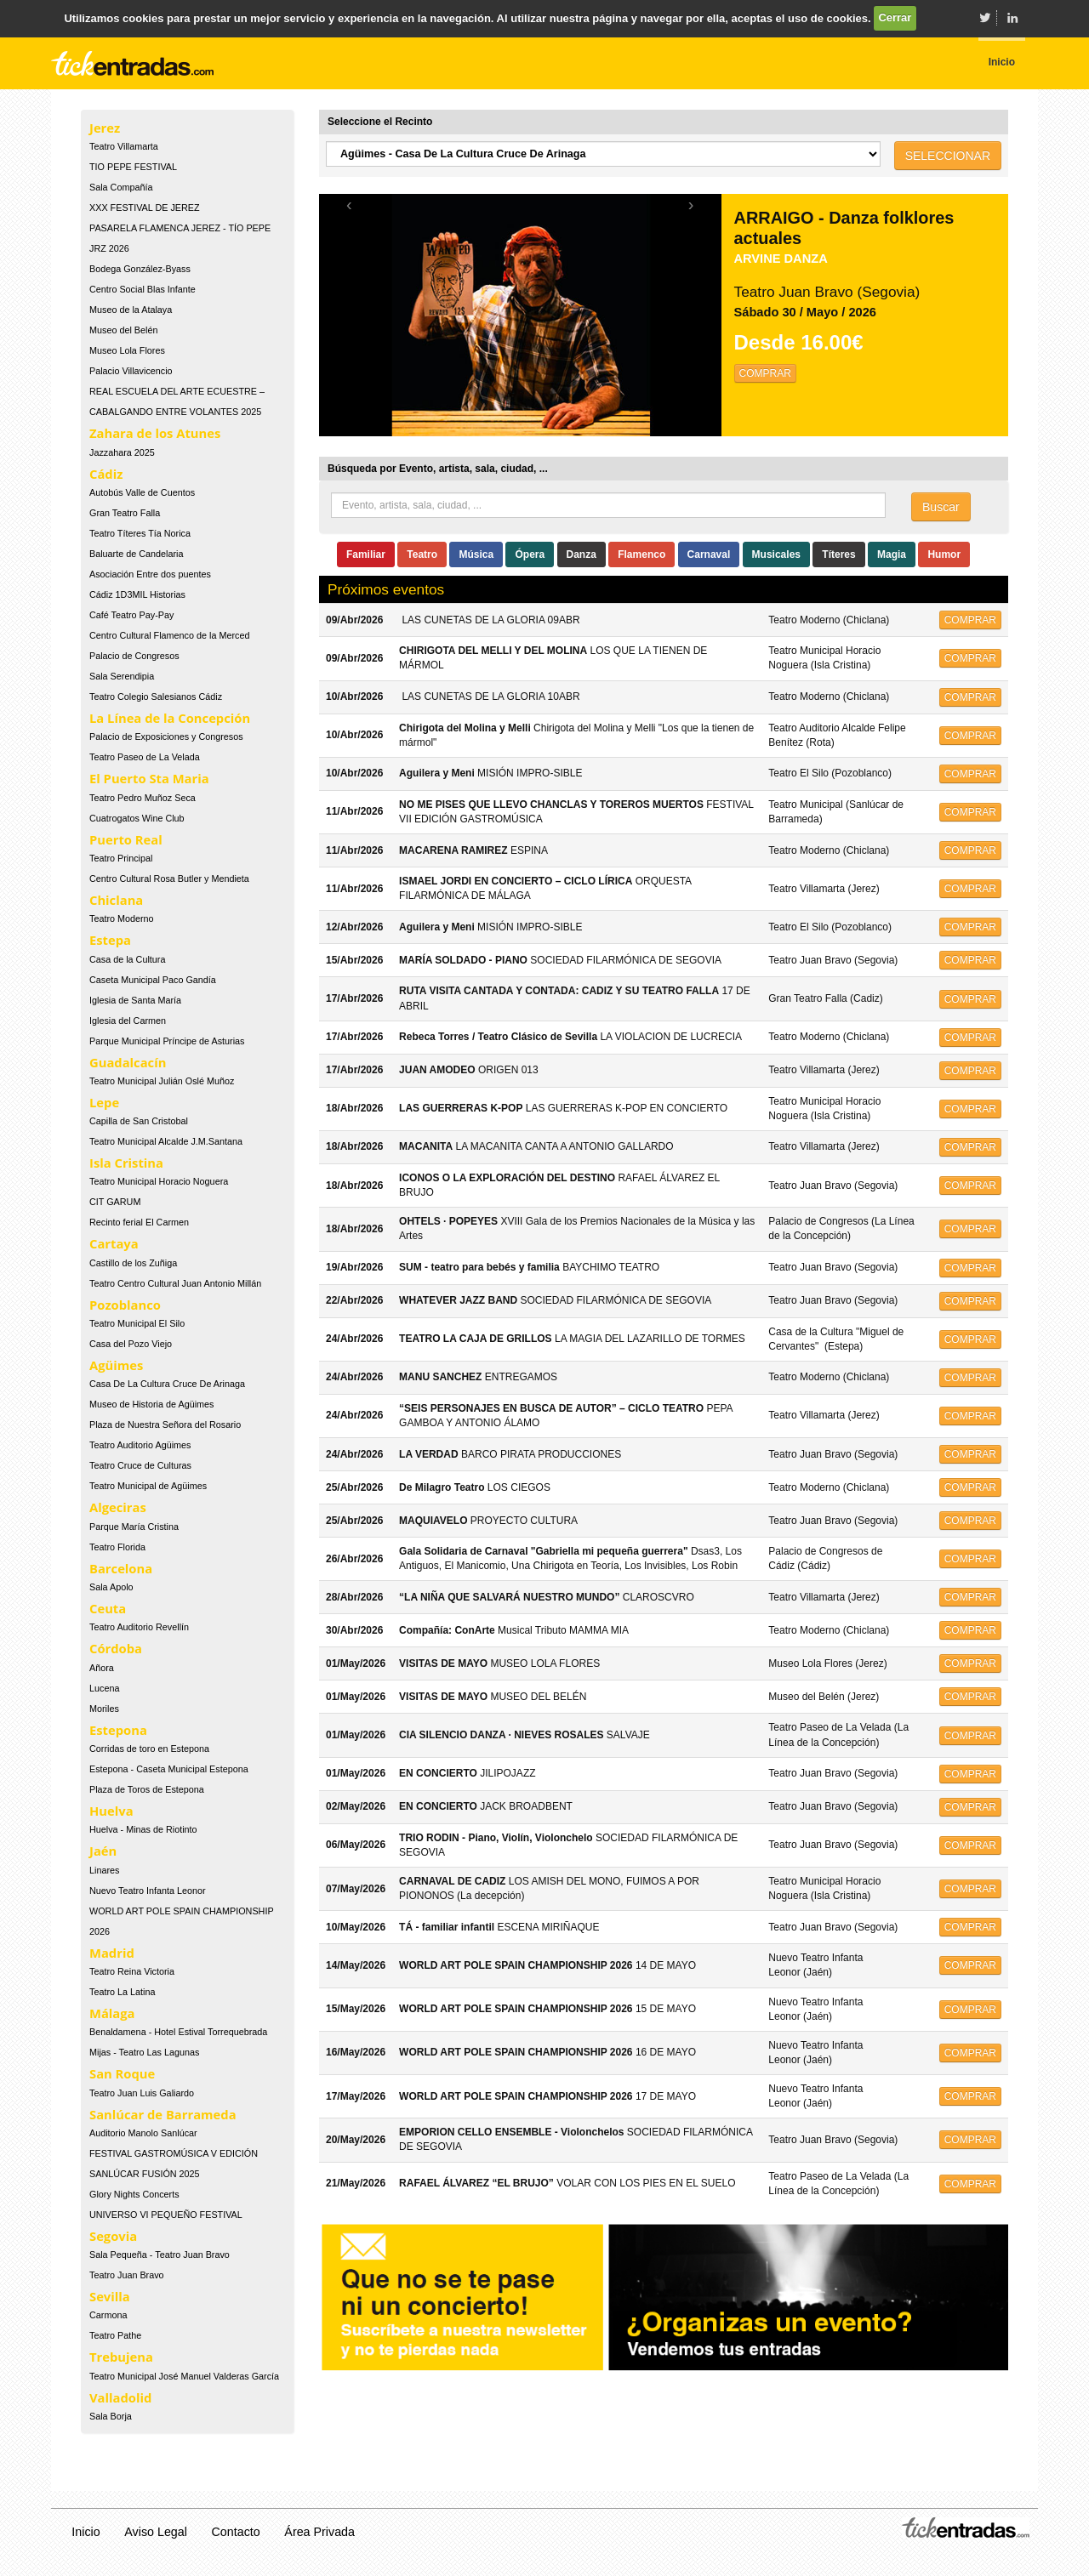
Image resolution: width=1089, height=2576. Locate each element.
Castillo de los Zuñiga (133, 1263)
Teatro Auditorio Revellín (139, 1627)
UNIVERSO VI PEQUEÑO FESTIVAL (165, 2214)
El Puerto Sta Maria (149, 778)
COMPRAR (765, 373)
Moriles (104, 1708)
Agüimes (116, 1364)
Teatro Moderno (121, 918)
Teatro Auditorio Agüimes (140, 1445)
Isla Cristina (126, 1162)
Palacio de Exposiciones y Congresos (166, 736)
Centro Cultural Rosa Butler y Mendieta (169, 878)
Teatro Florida (117, 1547)
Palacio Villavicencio (131, 371)
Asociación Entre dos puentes (150, 574)
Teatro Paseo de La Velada (144, 757)
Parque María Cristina (134, 1526)
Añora (101, 1668)
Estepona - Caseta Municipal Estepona (168, 1769)
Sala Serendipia (121, 676)
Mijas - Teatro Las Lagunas (144, 2052)
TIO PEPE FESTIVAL (133, 167)
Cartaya (114, 1243)
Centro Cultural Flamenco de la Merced (169, 635)
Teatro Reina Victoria (131, 1971)
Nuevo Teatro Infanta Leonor (147, 1890)
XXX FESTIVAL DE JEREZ (144, 207)
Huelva (111, 1810)
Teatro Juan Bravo (126, 2275)
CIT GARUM (114, 1202)
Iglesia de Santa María (135, 1000)
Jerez (104, 127)
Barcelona (120, 1568)
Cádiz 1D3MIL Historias (137, 594)
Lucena (104, 1688)
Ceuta (107, 1608)
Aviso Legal (155, 2532)
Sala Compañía (120, 187)
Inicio (85, 2532)
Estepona (118, 1729)
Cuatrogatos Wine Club (137, 818)
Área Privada (319, 2532)
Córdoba (115, 1648)
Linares (104, 1870)
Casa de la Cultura (127, 959)
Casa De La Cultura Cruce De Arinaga (167, 1384)
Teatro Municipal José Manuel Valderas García (184, 2376)
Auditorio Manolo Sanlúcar (143, 2133)
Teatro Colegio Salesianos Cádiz (155, 696)
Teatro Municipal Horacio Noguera (158, 1181)
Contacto (236, 2532)
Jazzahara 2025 (122, 452)
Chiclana (116, 899)
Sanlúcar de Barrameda (163, 2114)
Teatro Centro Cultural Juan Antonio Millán (175, 1283)
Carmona (108, 2315)
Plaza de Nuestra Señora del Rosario (165, 1424)
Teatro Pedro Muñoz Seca (142, 798)
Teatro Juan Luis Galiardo (141, 2093)
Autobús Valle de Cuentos (142, 492)
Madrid (111, 1952)
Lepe (104, 1102)
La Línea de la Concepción (169, 717)
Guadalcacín (127, 1062)
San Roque (122, 2073)
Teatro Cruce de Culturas (140, 1465)
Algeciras (117, 1506)
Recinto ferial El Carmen (139, 1222)
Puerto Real (125, 839)
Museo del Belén (123, 330)
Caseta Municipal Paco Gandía (152, 980)
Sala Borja (110, 2416)
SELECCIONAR (947, 155)
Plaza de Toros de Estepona (146, 1789)
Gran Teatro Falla (124, 513)
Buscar (941, 507)
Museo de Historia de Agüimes (151, 1404)
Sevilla (109, 2296)
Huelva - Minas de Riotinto (143, 1829)
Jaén (103, 1850)
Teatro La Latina (122, 1992)
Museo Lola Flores (127, 350)
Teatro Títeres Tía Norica (140, 533)
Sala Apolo (111, 1587)
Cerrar (894, 17)
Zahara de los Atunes (154, 432)
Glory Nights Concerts (134, 2194)
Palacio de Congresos (134, 656)
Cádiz (106, 473)
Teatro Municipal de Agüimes (148, 1486)
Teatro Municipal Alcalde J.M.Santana (165, 1141)
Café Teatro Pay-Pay (131, 615)
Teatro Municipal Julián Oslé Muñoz (161, 1081)
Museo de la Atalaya (130, 309)
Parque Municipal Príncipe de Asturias (166, 1041)
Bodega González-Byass (140, 269)
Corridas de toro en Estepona (149, 1748)
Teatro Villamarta (123, 146)
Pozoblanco (125, 1304)
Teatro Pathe (115, 2335)
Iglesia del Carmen (127, 1020)
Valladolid (120, 2397)
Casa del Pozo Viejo (130, 1344)
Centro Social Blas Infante (142, 289)
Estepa (110, 939)
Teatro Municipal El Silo (137, 1323)
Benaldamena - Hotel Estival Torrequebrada (178, 2032)
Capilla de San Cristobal (138, 1121)
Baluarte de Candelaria (136, 554)
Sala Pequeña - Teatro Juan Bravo (159, 2254)
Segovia (113, 2235)
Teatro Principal (120, 858)
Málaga (112, 2013)
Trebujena (121, 2356)
